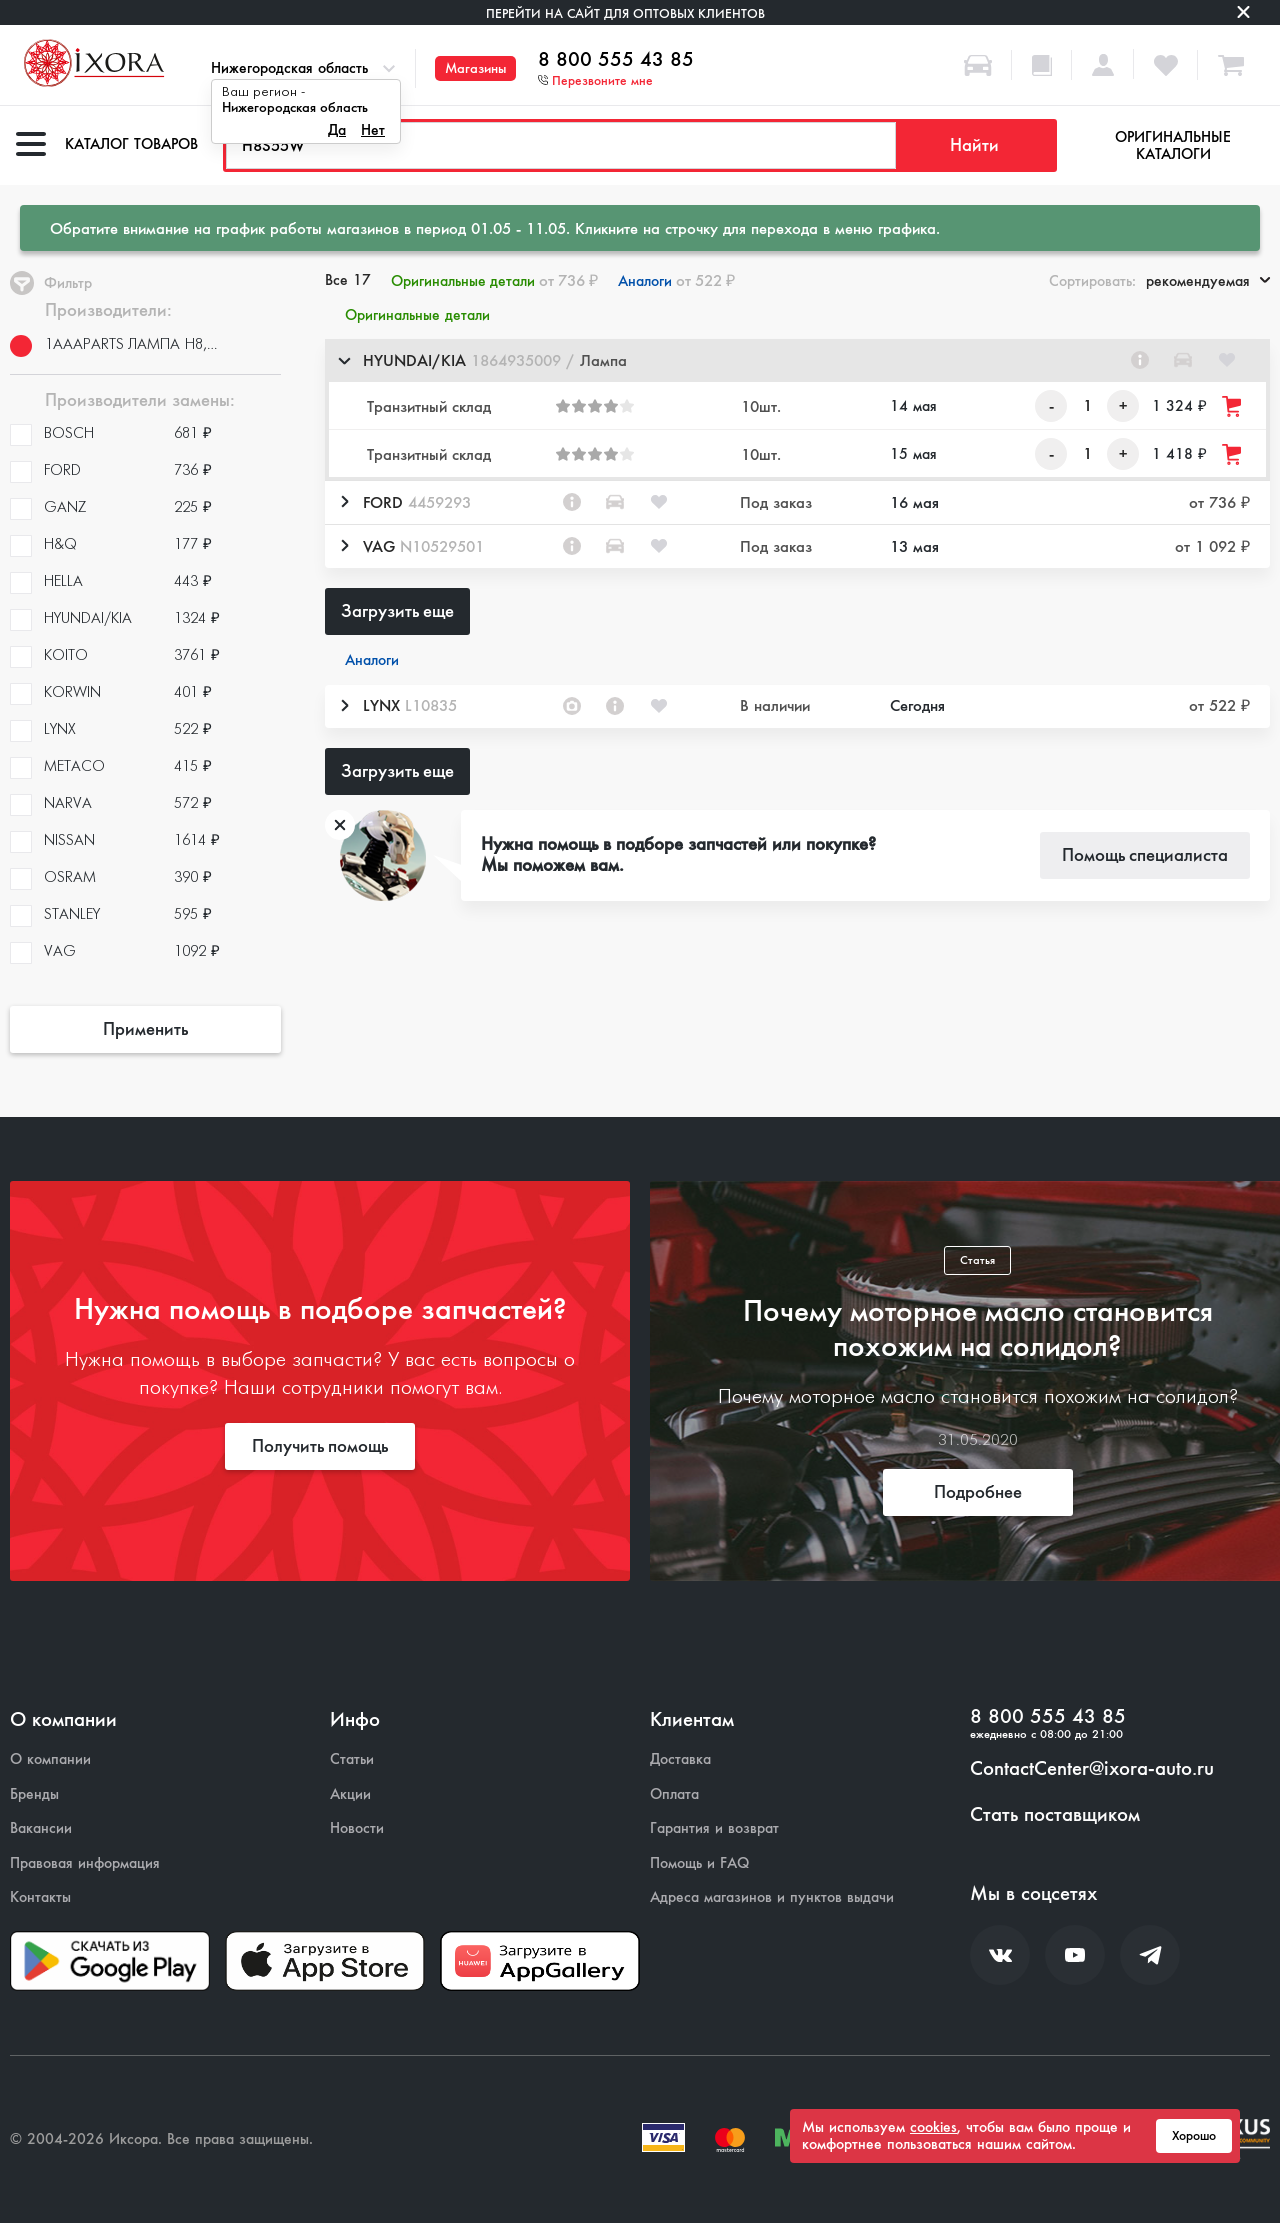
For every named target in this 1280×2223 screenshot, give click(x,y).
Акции (350, 1794)
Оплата (674, 1794)
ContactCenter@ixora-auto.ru (1092, 1769)
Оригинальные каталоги (1173, 145)
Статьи (352, 1759)
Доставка (680, 1759)
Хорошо (1194, 2136)
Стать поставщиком (1055, 1815)
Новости (357, 1828)
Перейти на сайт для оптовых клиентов (625, 13)
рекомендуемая (1208, 281)
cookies (933, 2127)
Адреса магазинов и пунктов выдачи (772, 1897)
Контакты (40, 1897)
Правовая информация (85, 1863)
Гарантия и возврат (714, 1828)
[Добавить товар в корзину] (1233, 406)
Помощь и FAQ (699, 1863)
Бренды (34, 1794)
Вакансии (41, 1828)
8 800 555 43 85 (616, 60)
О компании (50, 1759)
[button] (797, 360)
